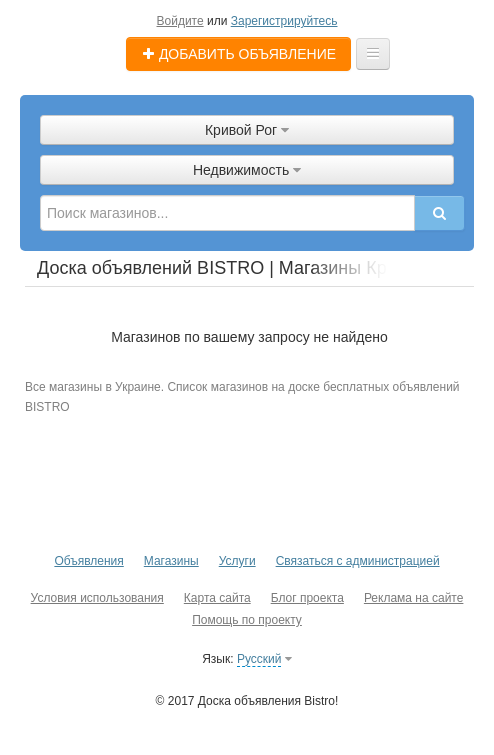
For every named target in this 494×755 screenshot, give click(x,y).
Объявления (88, 561)
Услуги (237, 561)
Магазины (171, 561)
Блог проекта (307, 598)
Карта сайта (217, 598)
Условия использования (97, 598)
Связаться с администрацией (358, 561)
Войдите (180, 21)
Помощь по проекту (247, 620)
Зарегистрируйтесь (284, 21)
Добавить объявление (238, 54)
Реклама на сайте (414, 598)
